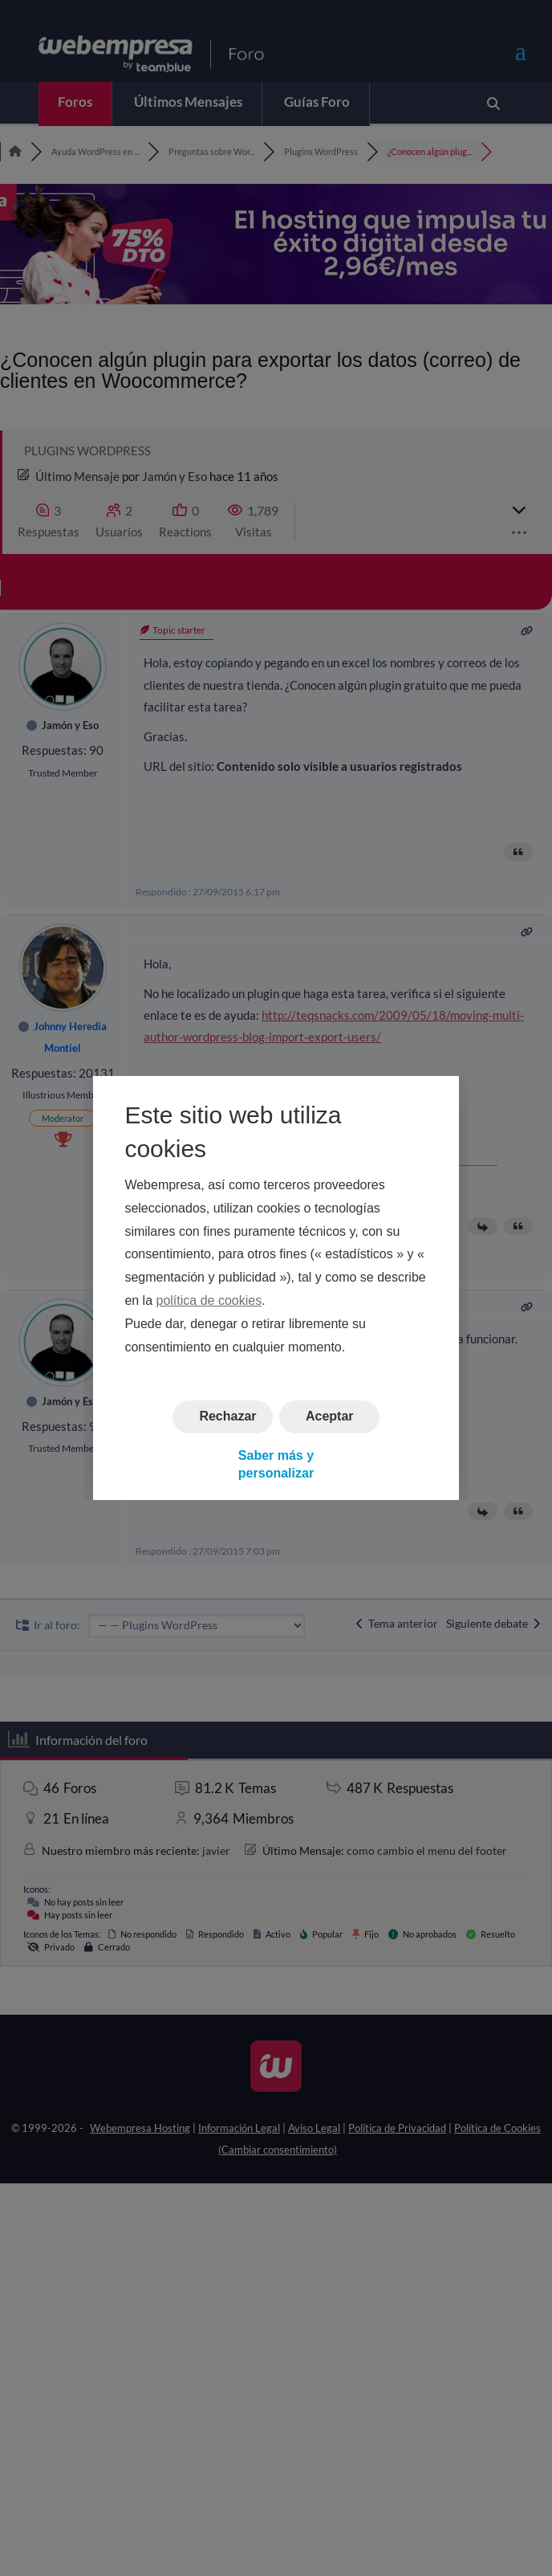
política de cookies (209, 1300)
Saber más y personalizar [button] (276, 1464)
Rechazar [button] (227, 1417)
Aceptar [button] (330, 1417)
